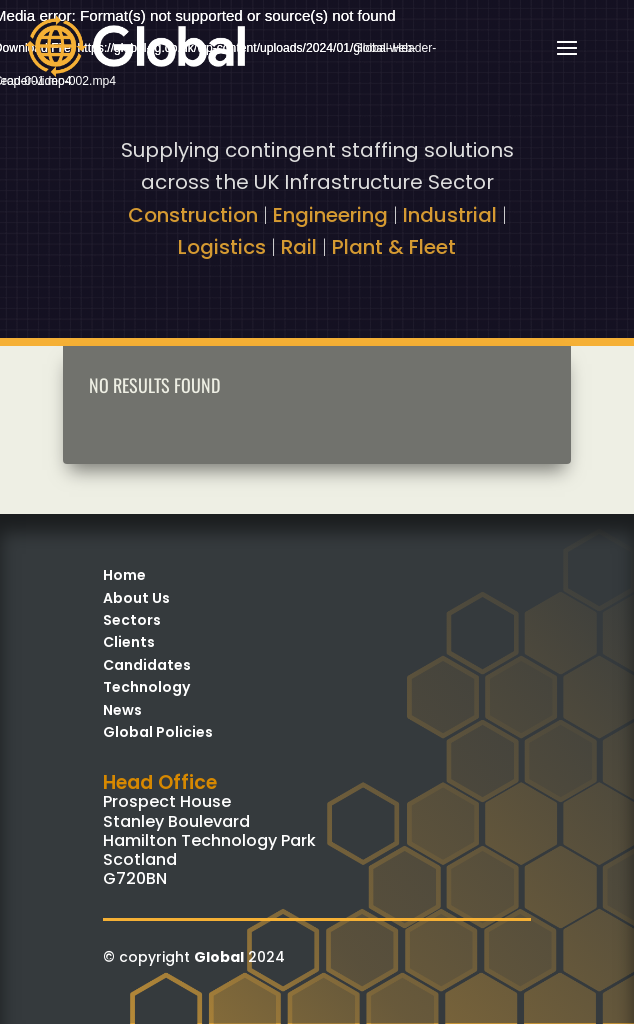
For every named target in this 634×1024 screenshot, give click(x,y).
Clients (129, 642)
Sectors (132, 620)
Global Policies (158, 732)
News (122, 710)
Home (124, 575)
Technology (146, 687)
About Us (136, 598)
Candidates (147, 665)
